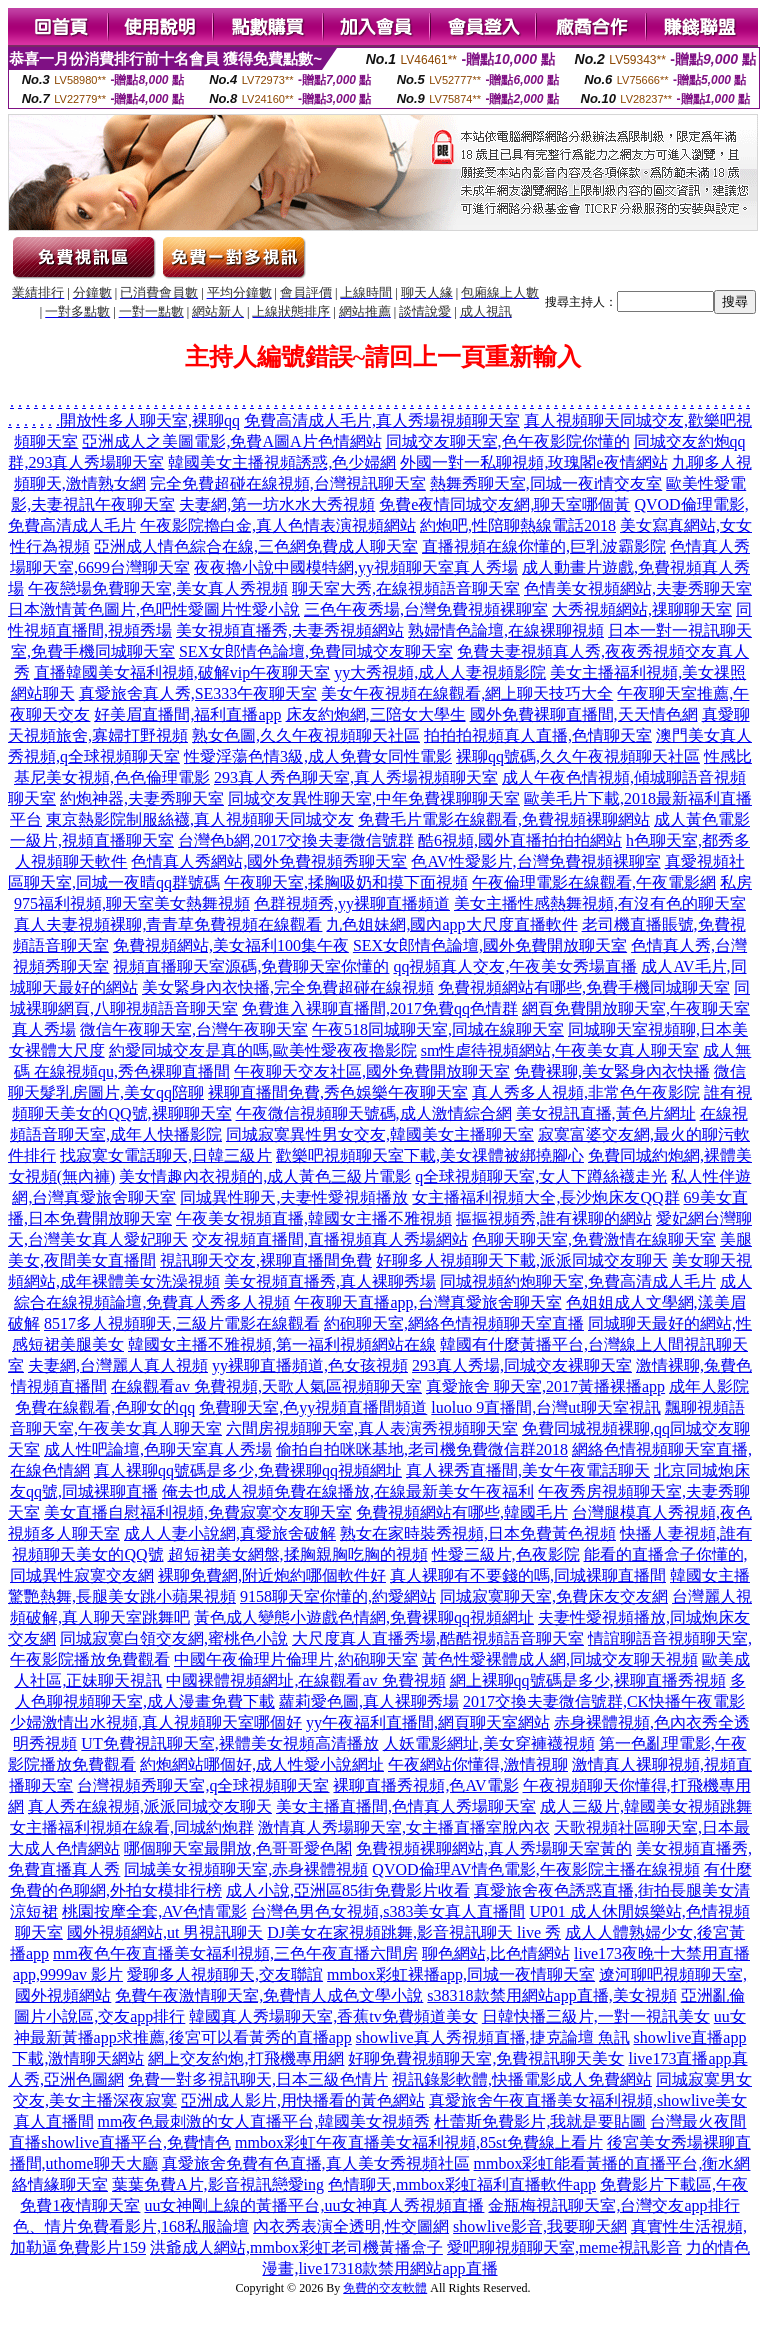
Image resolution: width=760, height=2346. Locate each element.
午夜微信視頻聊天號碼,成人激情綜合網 (374, 1113)
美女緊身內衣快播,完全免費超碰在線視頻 (288, 987)
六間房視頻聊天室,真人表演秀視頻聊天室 (372, 1428)
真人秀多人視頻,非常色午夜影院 (586, 1092)
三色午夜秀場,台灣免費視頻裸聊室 (426, 609)
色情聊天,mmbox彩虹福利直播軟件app (462, 2184)
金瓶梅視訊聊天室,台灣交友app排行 (613, 2205)
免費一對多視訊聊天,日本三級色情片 (258, 2079)
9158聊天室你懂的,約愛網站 (338, 1596)
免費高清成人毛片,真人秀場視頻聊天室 (382, 420)
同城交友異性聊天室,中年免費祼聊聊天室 (374, 798)
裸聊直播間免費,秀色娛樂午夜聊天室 (338, 1092)
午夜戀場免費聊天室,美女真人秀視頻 (158, 588)
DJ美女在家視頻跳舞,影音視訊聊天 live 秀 (414, 1932)
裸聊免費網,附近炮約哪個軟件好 (272, 1575)
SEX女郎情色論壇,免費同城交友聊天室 (316, 651)
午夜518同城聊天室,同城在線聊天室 (438, 1029)
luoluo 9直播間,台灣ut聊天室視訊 (545, 1407)
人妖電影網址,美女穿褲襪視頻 (489, 1743)
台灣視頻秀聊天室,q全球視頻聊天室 (203, 1785)
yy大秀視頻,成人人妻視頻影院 (440, 672)
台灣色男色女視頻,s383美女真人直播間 (388, 1911)
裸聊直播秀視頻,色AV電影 (425, 1785)
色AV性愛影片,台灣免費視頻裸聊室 (535, 861)
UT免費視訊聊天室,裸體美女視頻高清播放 (229, 1743)
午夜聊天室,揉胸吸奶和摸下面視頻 (346, 882)
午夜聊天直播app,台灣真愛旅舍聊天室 (427, 1302)
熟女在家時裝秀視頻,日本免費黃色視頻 (478, 1533)
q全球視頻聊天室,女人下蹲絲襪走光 (541, 1176)
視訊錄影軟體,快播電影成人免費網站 (522, 2079)
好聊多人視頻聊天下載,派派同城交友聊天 (522, 1260)
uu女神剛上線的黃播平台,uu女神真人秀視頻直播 (314, 2205)
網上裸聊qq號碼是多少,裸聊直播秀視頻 (588, 1680)
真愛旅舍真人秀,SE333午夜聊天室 (198, 693)
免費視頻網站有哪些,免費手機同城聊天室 (584, 987)
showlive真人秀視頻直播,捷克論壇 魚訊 (493, 2037)
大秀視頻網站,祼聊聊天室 (642, 609)
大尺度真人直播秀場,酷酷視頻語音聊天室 (438, 1638)
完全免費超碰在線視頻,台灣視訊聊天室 (288, 483)
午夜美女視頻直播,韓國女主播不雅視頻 (314, 1218)
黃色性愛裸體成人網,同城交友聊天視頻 (560, 1659)
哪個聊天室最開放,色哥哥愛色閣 (238, 1848)
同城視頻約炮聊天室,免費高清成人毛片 (578, 1281)
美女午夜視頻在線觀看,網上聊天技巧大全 (467, 693)
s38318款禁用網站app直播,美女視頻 (551, 1995)
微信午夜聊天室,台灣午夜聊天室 (194, 1029)
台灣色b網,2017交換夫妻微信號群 (296, 840)
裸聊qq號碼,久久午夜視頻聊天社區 (578, 756)
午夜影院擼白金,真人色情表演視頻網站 (278, 525)
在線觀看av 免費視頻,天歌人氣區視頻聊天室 (266, 1386)
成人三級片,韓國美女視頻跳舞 (646, 1806)
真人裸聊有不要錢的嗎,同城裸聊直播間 (528, 1575)
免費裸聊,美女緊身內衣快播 (612, 1071)
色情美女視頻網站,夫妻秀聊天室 (638, 588)
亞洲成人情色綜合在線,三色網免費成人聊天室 (256, 546)
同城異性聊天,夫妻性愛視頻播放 (294, 1197)
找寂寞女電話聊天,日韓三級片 (166, 1155)
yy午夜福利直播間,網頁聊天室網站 (428, 1722)
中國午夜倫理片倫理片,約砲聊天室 (296, 1659)
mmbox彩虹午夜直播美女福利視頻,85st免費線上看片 (419, 2142)
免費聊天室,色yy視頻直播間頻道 (313, 1407)
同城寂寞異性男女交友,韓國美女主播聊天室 (380, 1134)
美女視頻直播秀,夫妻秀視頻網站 (290, 630)
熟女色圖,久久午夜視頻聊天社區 (306, 735)
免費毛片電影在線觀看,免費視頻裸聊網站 (504, 819)
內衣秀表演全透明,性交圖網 (351, 2226)
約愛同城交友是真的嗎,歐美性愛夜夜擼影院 (263, 1050)
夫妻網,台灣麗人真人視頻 (118, 1365)
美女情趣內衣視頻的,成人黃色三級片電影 (265, 1176)
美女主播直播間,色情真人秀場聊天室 (406, 1806)
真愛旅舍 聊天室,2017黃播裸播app (545, 1386)
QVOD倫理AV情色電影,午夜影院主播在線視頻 (535, 1869)
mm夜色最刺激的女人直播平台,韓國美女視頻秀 (264, 2121)
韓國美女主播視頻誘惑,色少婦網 (282, 462)
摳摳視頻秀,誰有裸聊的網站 (554, 1218)
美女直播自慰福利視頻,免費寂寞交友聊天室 (198, 1512)
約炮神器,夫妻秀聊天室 (142, 798)
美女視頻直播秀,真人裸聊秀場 (330, 1281)
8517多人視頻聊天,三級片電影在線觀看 (182, 1323)
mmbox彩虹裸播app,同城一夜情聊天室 (461, 1974)
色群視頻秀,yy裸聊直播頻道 (352, 903)
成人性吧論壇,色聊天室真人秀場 (158, 1449)
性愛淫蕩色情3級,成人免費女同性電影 (318, 756)
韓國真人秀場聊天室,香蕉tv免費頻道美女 (333, 2016)
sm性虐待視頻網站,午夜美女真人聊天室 (560, 1050)
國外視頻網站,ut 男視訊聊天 (165, 1932)
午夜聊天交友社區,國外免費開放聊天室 (372, 1071)
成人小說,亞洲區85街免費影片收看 (348, 1890)
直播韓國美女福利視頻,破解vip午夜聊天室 (182, 672)
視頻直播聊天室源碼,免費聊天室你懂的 (251, 966)
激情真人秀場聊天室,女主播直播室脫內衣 (404, 1827)
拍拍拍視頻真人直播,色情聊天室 (538, 735)
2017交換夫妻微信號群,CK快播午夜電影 (604, 1701)
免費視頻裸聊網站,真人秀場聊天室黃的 (494, 1848)
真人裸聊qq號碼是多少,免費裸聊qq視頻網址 (248, 1470)
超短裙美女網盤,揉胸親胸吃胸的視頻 (298, 1554)
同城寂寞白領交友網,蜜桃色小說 (174, 1638)
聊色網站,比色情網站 (496, 1953)
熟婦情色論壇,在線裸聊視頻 (506, 630)
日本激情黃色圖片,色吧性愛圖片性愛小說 (154, 609)
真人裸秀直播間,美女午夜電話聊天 (528, 1470)
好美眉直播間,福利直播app (187, 714)
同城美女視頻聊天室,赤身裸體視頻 (246, 1869)
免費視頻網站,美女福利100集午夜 (231, 945)
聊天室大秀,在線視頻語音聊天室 (406, 588)
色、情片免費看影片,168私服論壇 (131, 2226)
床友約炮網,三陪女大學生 (376, 714)
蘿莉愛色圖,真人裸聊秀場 (369, 1701)
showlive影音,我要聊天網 (540, 2226)
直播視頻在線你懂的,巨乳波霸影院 (544, 546)
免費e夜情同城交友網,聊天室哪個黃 (504, 504)
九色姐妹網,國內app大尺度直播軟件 (451, 924)
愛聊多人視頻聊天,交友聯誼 (225, 1974)
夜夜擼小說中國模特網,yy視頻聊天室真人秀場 (356, 567)
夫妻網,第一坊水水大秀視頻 (277, 504)
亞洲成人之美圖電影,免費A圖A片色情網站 (231, 441)
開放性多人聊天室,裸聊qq (150, 420)
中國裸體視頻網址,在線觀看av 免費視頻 (305, 1680)
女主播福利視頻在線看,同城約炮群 (132, 1827)
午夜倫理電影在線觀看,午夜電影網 (594, 882)
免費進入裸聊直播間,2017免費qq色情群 (380, 1008)
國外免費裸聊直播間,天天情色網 (584, 714)
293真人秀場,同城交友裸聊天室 (522, 1365)
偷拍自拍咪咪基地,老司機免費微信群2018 (422, 1449)
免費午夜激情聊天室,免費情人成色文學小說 (269, 1995)
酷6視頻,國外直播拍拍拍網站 (520, 840)
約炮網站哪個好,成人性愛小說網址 (262, 1764)
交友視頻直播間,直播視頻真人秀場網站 (330, 1239)
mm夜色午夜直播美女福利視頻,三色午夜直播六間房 (235, 1953)
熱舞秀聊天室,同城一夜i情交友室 (546, 483)
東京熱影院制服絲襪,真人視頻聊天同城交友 (200, 819)
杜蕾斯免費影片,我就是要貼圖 (540, 2121)
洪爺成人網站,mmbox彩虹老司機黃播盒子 (296, 2247)
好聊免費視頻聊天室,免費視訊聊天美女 (486, 2058)
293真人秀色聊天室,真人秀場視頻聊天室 (356, 777)
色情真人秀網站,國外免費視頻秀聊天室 (269, 861)
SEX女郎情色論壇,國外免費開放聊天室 (490, 945)
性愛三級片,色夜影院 (506, 1554)
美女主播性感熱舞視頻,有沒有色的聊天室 (600, 903)
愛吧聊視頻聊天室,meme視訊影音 (564, 2247)
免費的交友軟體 (385, 2288)
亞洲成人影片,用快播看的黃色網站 (303, 2100)
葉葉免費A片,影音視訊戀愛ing (218, 2184)
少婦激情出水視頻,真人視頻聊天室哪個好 (156, 1722)
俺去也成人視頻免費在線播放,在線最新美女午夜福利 (348, 1491)
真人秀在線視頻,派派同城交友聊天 (150, 1806)
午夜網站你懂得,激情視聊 (478, 1764)
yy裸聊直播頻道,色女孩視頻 (310, 1365)
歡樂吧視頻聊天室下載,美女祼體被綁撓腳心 (430, 1155)
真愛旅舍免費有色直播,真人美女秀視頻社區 (316, 2163)
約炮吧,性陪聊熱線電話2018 (518, 525)
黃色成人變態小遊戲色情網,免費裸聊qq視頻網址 (364, 1617)
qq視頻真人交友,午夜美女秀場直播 (515, 966)
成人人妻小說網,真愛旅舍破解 (230, 1533)
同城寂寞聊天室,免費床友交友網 (554, 1596)
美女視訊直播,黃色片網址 (606, 1113)
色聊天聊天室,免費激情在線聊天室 (594, 1239)
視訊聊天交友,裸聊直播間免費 (266, 1260)
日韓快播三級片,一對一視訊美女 (596, 2016)
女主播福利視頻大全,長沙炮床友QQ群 (545, 1197)
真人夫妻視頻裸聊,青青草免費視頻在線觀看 (168, 924)
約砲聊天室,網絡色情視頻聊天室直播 (454, 1323)
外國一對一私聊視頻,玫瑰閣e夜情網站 (533, 462)
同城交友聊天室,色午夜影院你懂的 (508, 441)
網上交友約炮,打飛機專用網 (246, 2058)
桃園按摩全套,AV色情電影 (154, 1911)
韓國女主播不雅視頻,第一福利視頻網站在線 (282, 1344)
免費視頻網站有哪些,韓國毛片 (462, 1512)
